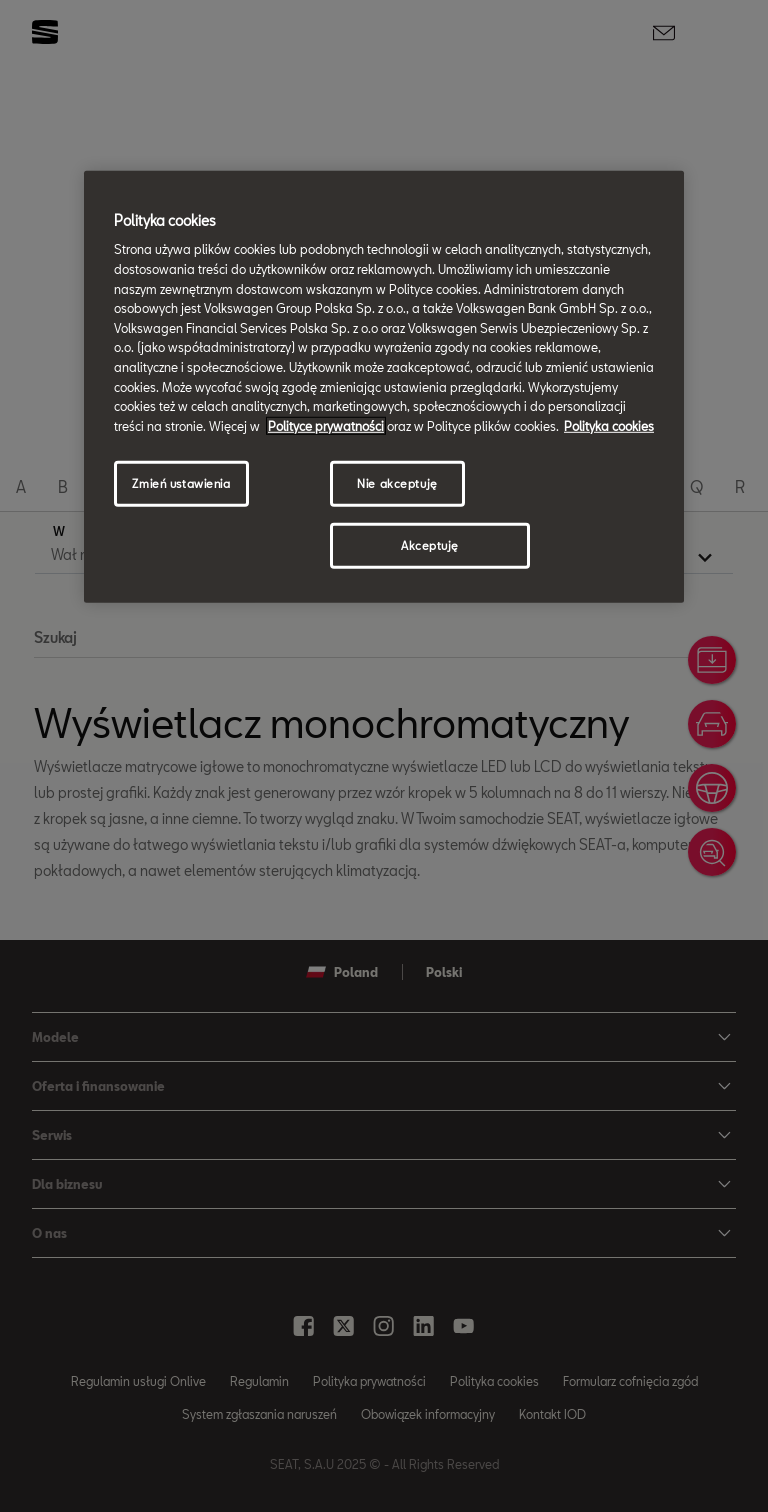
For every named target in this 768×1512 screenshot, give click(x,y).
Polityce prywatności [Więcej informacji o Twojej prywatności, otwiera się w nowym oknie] (326, 426)
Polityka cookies (609, 426)
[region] (384, 387)
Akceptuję (430, 545)
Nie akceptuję (397, 483)
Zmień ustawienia (181, 483)
